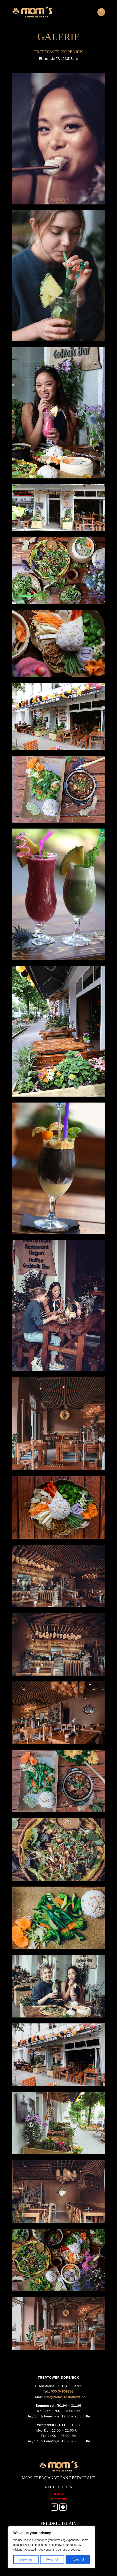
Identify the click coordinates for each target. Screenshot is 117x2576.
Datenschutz (58, 2499)
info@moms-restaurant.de (64, 2397)
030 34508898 (62, 2391)
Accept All (78, 2559)
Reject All (52, 2559)
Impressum (58, 2493)
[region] (51, 2547)
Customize (26, 2559)
